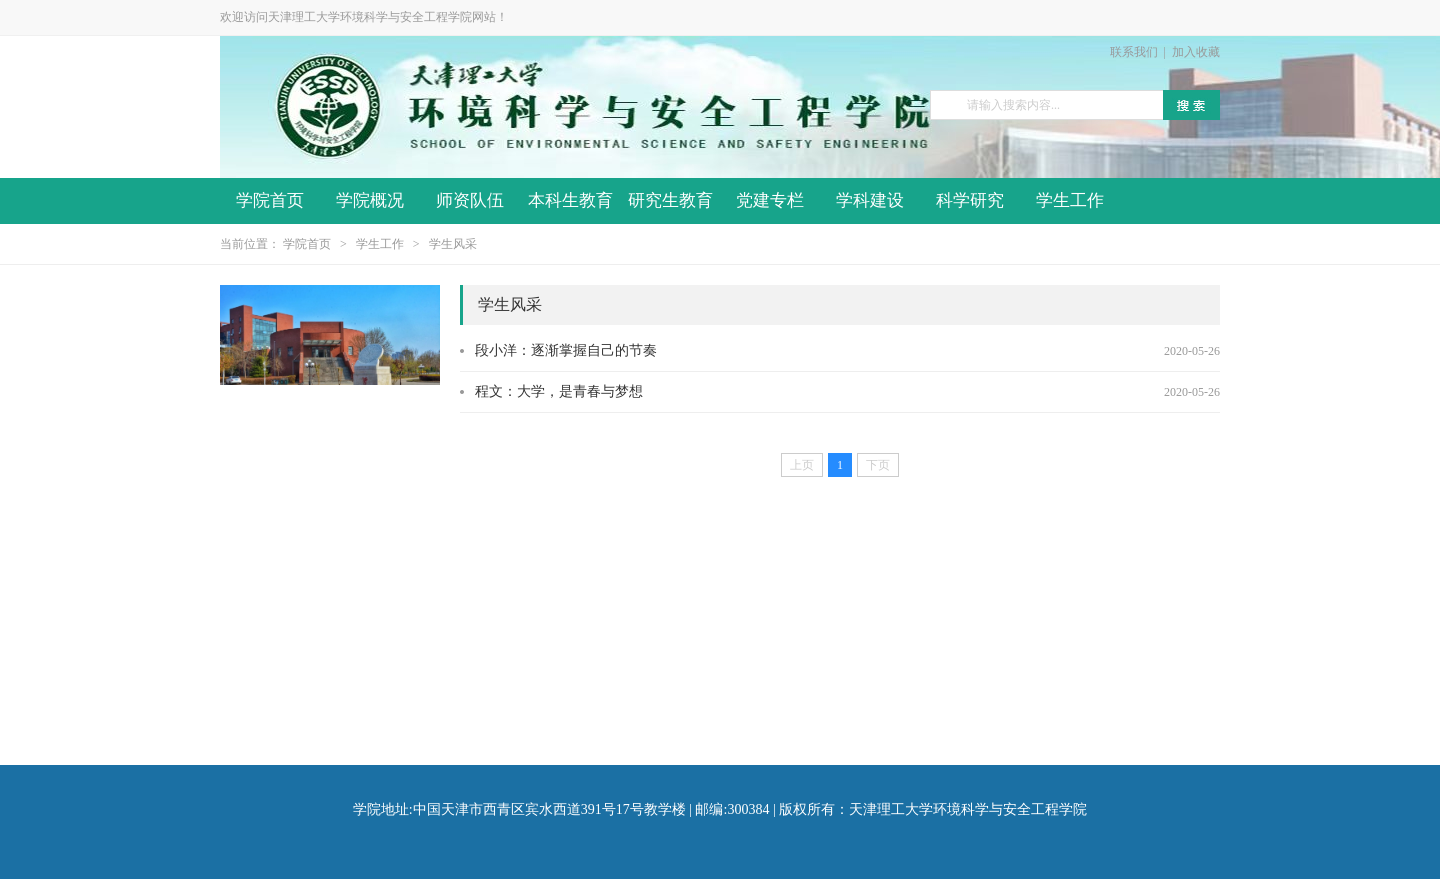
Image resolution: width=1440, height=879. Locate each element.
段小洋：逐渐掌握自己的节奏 (566, 350)
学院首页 (270, 200)
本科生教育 (570, 200)
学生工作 (1070, 200)
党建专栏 (770, 200)
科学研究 (970, 200)
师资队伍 (470, 200)
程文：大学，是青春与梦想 (559, 391)
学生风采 (453, 244)
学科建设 (870, 200)
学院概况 (370, 200)
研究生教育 (670, 200)
